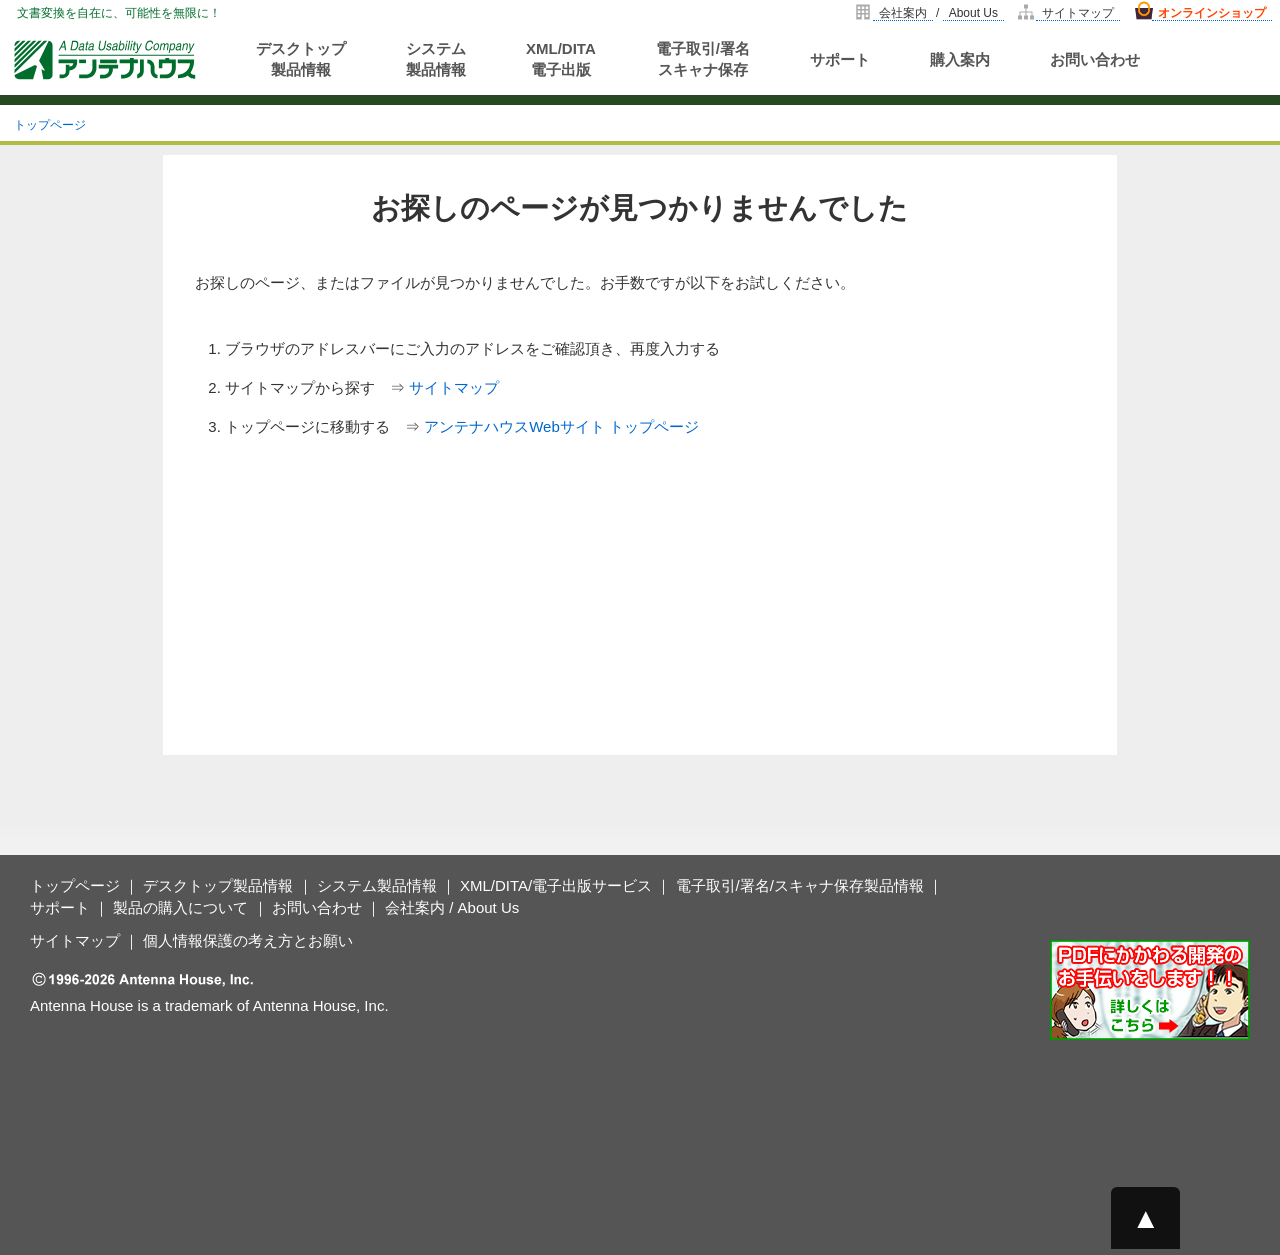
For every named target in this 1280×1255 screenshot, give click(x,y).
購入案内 (960, 59)
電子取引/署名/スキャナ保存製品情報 (800, 885)
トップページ (50, 125)
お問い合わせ (1095, 59)
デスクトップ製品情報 (301, 59)
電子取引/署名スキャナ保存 (703, 59)
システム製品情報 (436, 59)
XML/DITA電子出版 (561, 59)
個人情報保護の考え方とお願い (248, 940)
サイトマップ (1078, 13)
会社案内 (903, 13)
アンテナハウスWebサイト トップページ (561, 426)
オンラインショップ (1212, 13)
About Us (973, 13)
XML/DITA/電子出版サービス (556, 885)
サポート (840, 59)
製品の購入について (180, 907)
